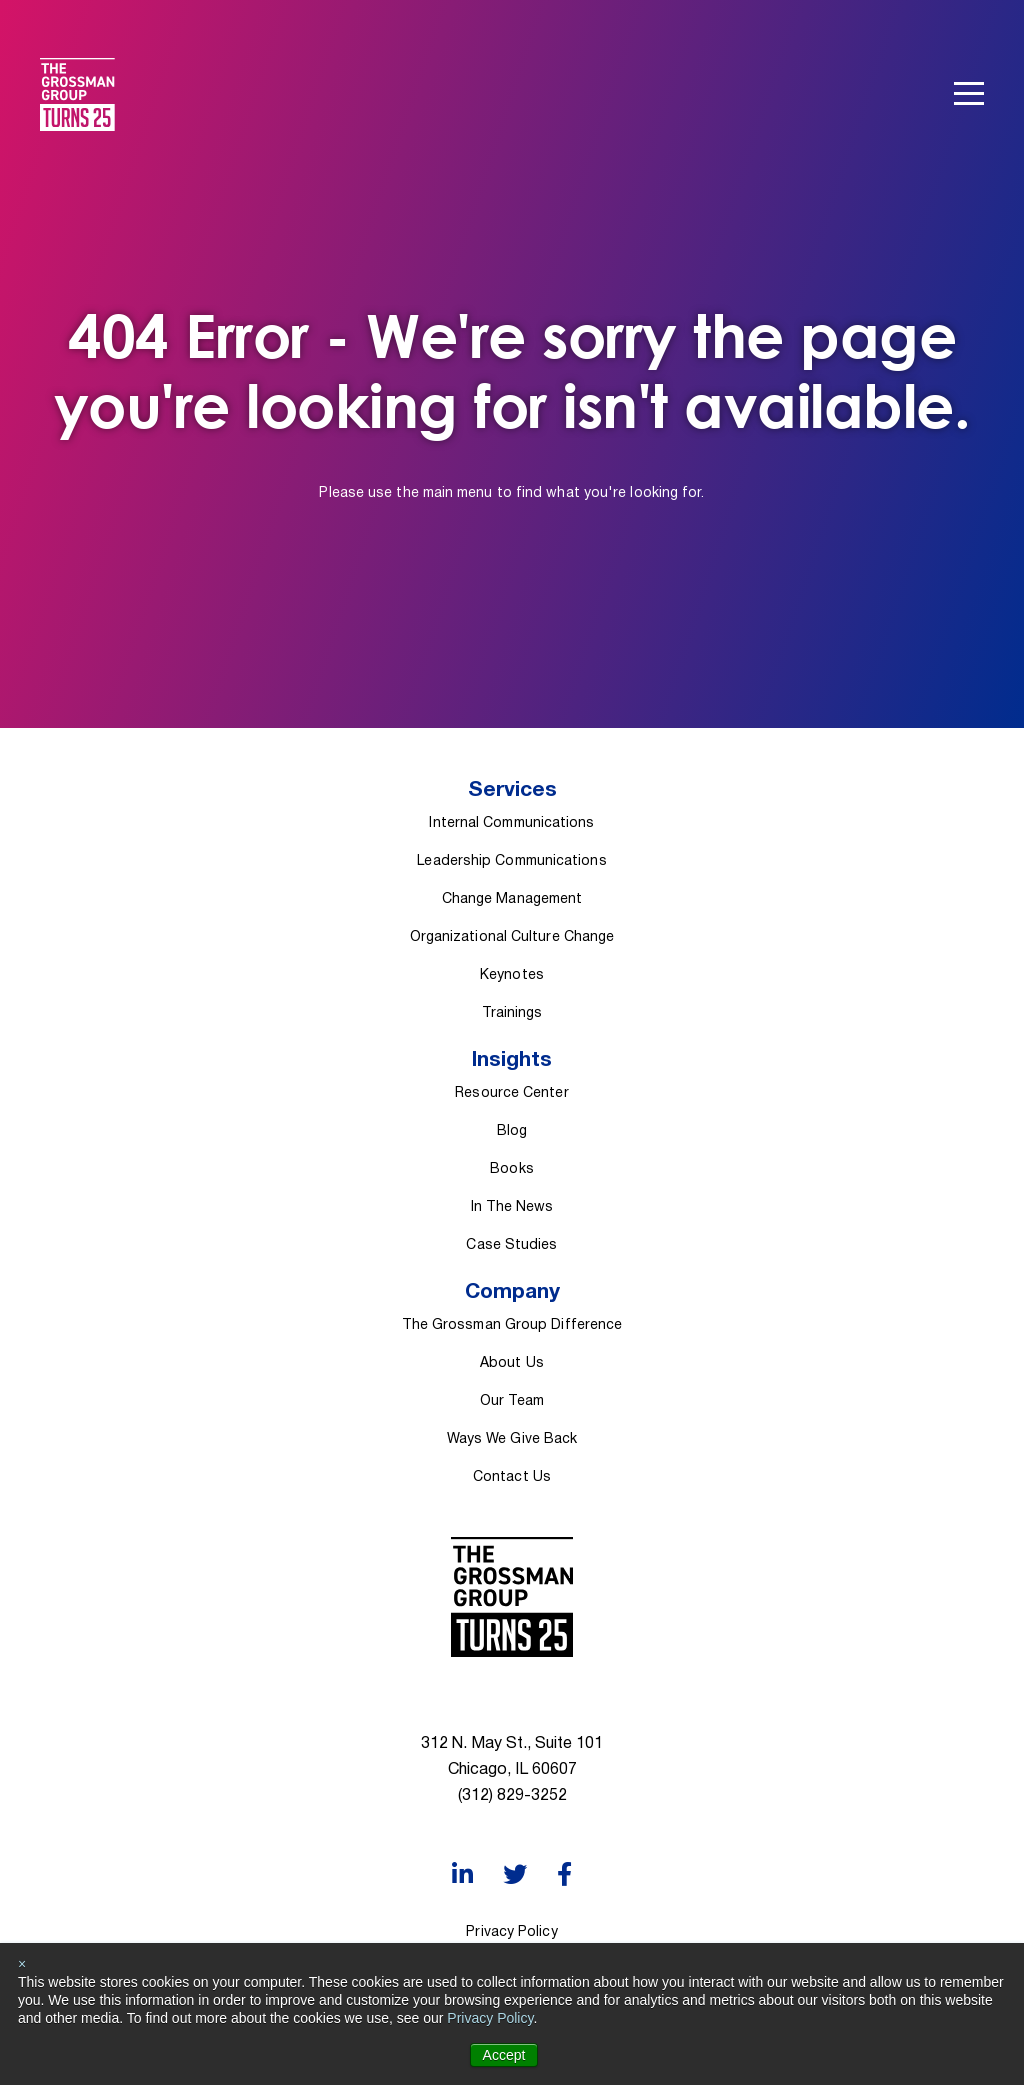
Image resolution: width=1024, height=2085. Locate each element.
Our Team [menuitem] (512, 1401)
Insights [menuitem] (512, 1060)
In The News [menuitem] (512, 1207)
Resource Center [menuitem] (511, 1093)
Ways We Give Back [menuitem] (512, 1439)
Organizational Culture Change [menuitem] (512, 937)
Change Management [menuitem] (512, 899)
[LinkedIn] (462, 1874)
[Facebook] (564, 1874)
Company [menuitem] (512, 1292)
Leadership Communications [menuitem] (511, 861)
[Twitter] (515, 1874)
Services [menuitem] (512, 790)
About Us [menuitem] (512, 1363)
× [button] (22, 1964)
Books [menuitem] (511, 1169)
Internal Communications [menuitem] (511, 823)
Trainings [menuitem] (512, 1013)
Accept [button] (504, 2055)
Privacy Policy (490, 2018)
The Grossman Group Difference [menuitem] (512, 1325)
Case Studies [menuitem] (511, 1245)
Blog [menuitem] (512, 1131)
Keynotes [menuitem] (512, 975)
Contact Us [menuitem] (512, 1477)
